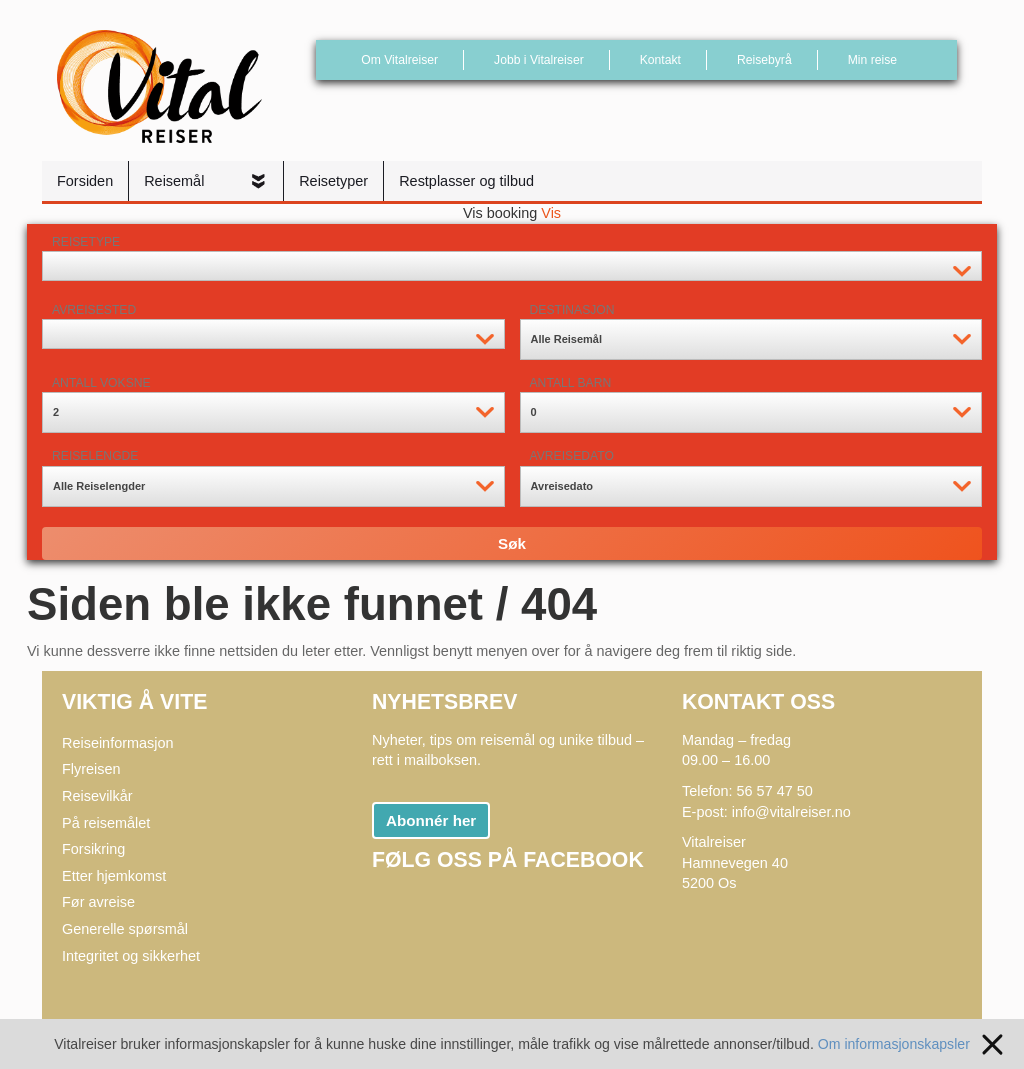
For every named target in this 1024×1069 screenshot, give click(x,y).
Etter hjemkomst (114, 876)
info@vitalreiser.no (791, 812)
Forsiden (85, 181)
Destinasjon (572, 310)
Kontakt (660, 60)
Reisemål (176, 181)
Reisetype (86, 242)
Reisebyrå (764, 60)
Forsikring (93, 849)
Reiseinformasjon (118, 743)
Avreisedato (572, 456)
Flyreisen (91, 769)
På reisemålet (106, 823)
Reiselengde (95, 456)
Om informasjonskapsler (903, 1043)
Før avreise (98, 902)
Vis (551, 213)
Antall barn (571, 383)
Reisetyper (333, 181)
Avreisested (94, 310)
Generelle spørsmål (125, 929)
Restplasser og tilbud (466, 181)
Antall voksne (101, 383)
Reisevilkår (97, 796)
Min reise (872, 60)
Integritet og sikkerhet (131, 956)
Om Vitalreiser (399, 60)
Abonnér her (431, 820)
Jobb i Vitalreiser (539, 60)
